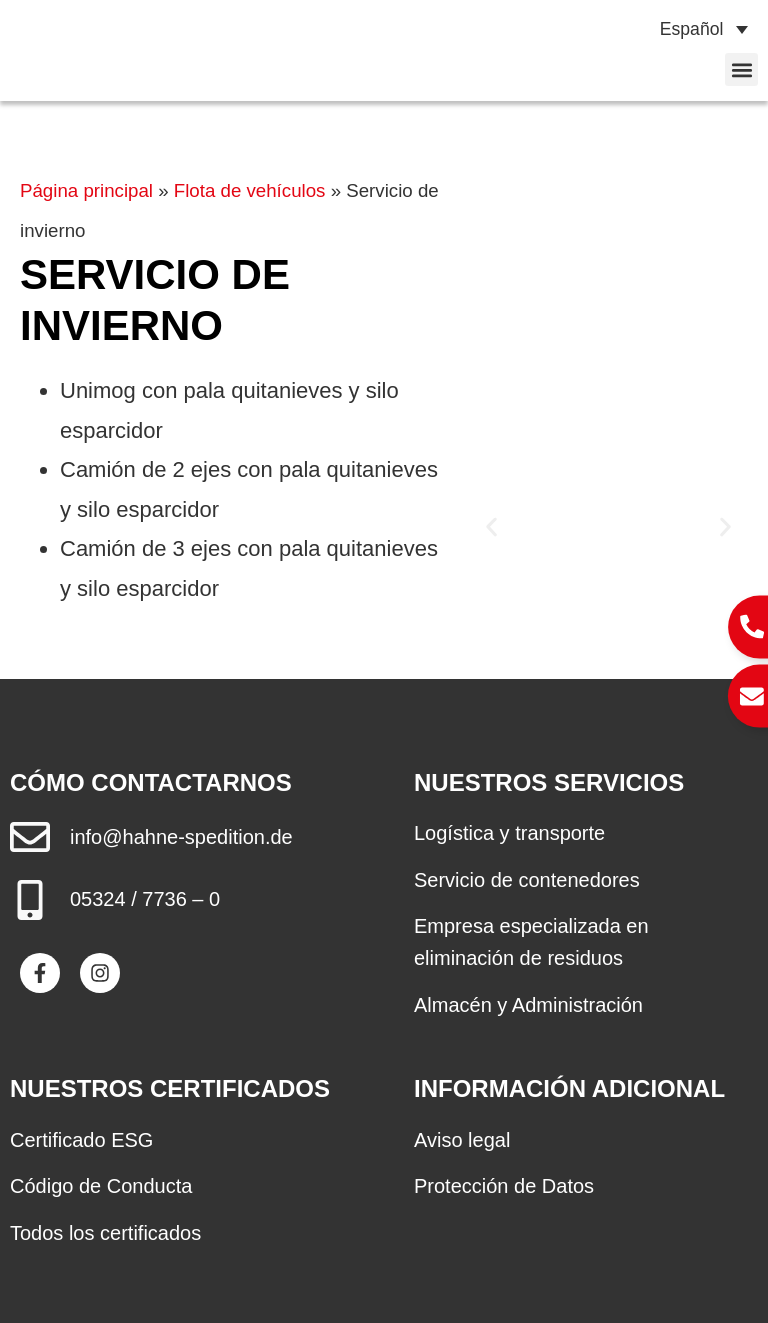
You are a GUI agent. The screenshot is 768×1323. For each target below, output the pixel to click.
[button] (741, 69)
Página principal (86, 190)
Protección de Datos (504, 1186)
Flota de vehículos (250, 190)
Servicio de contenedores (527, 880)
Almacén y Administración (528, 1005)
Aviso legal (462, 1140)
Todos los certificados (105, 1233)
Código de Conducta (101, 1186)
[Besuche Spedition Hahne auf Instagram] (100, 973)
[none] (695, 29)
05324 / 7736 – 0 (145, 899)
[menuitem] (695, 29)
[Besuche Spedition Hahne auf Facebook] (40, 973)
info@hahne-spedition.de (181, 837)
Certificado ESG (81, 1140)
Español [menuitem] (692, 29)
